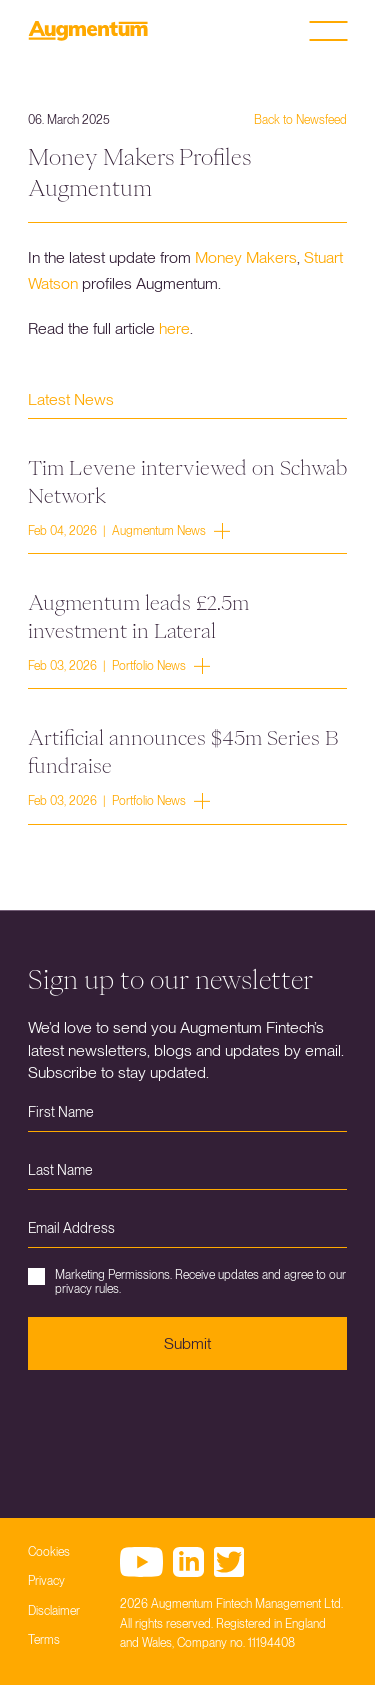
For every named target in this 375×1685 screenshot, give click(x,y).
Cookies (49, 1552)
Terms (44, 1640)
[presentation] (180, 1429)
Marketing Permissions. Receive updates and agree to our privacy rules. (187, 1282)
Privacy (46, 1581)
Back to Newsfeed (300, 120)
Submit (187, 1343)
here (174, 328)
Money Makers (246, 257)
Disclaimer (54, 1611)
